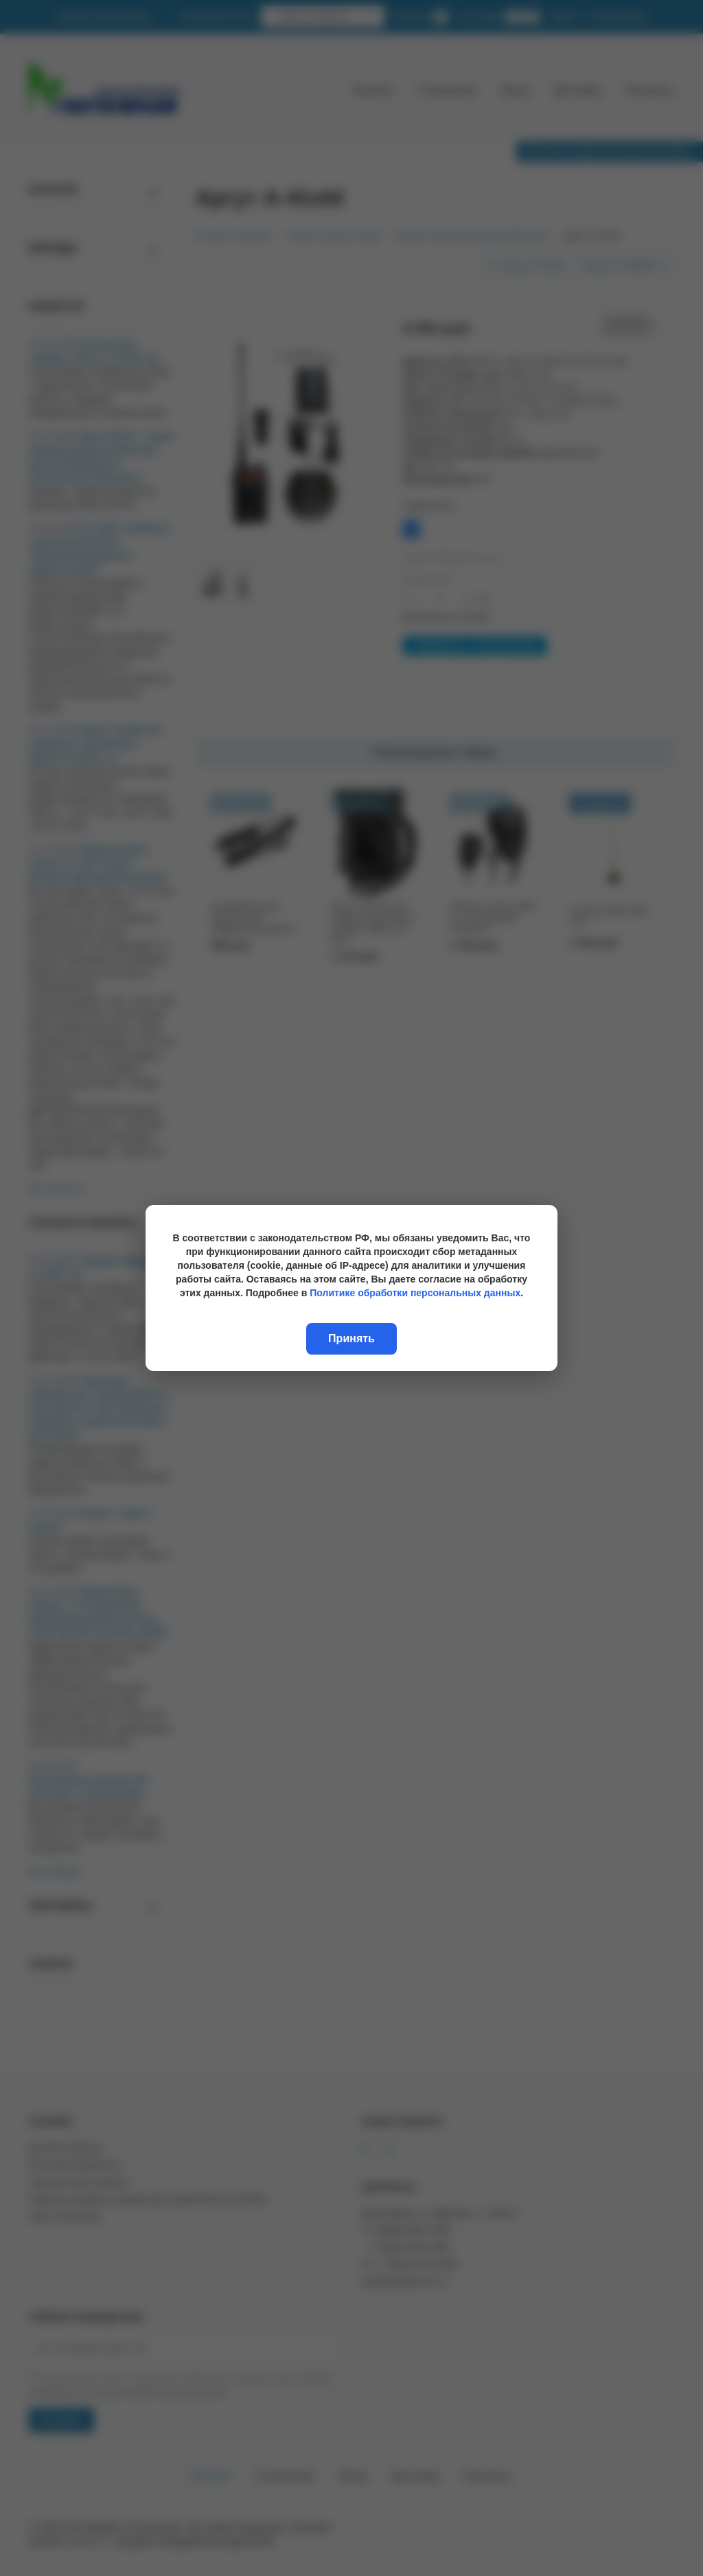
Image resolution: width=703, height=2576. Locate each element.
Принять (351, 1338)
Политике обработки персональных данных (415, 1292)
